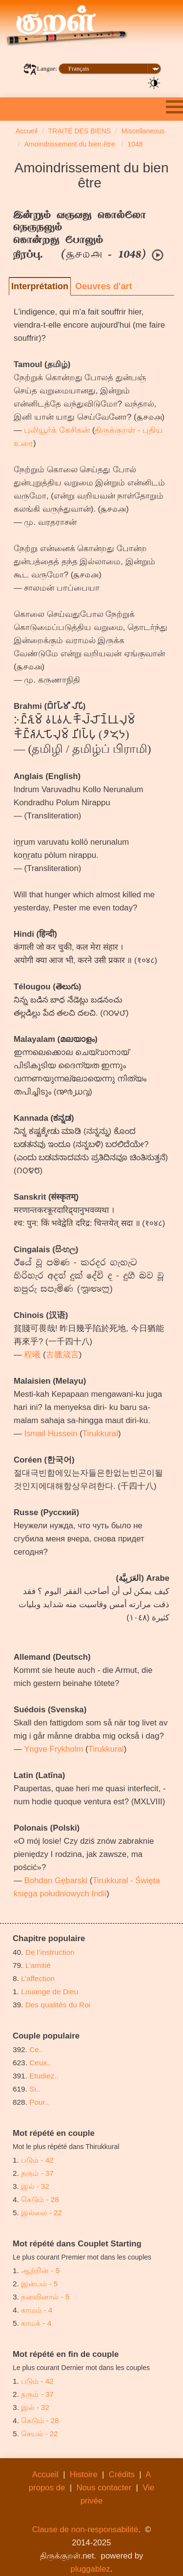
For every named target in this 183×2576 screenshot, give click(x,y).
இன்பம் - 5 (39, 2283)
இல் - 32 (35, 2186)
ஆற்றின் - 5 (40, 2270)
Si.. (34, 2089)
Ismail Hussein (50, 1433)
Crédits (122, 2474)
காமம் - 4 (36, 2310)
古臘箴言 (62, 1354)
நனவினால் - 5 (45, 2297)
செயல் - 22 (39, 2433)
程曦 (32, 1354)
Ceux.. (40, 2062)
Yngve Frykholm (53, 1749)
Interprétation (39, 286)
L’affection (38, 1978)
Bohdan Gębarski (55, 1880)
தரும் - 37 (37, 2173)
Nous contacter (103, 2487)
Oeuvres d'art (103, 286)
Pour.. (39, 2102)
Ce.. (36, 2049)
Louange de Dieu (49, 1991)
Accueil (45, 2474)
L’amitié (39, 1965)
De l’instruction (50, 1952)
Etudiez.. (44, 2076)
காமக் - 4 (36, 2323)
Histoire (84, 2474)
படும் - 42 (37, 2160)
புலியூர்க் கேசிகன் (57, 430)
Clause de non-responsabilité (85, 2529)
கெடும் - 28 (40, 2199)
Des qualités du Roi (57, 2005)
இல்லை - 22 (41, 2212)
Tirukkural (100, 1433)
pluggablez (90, 2569)
